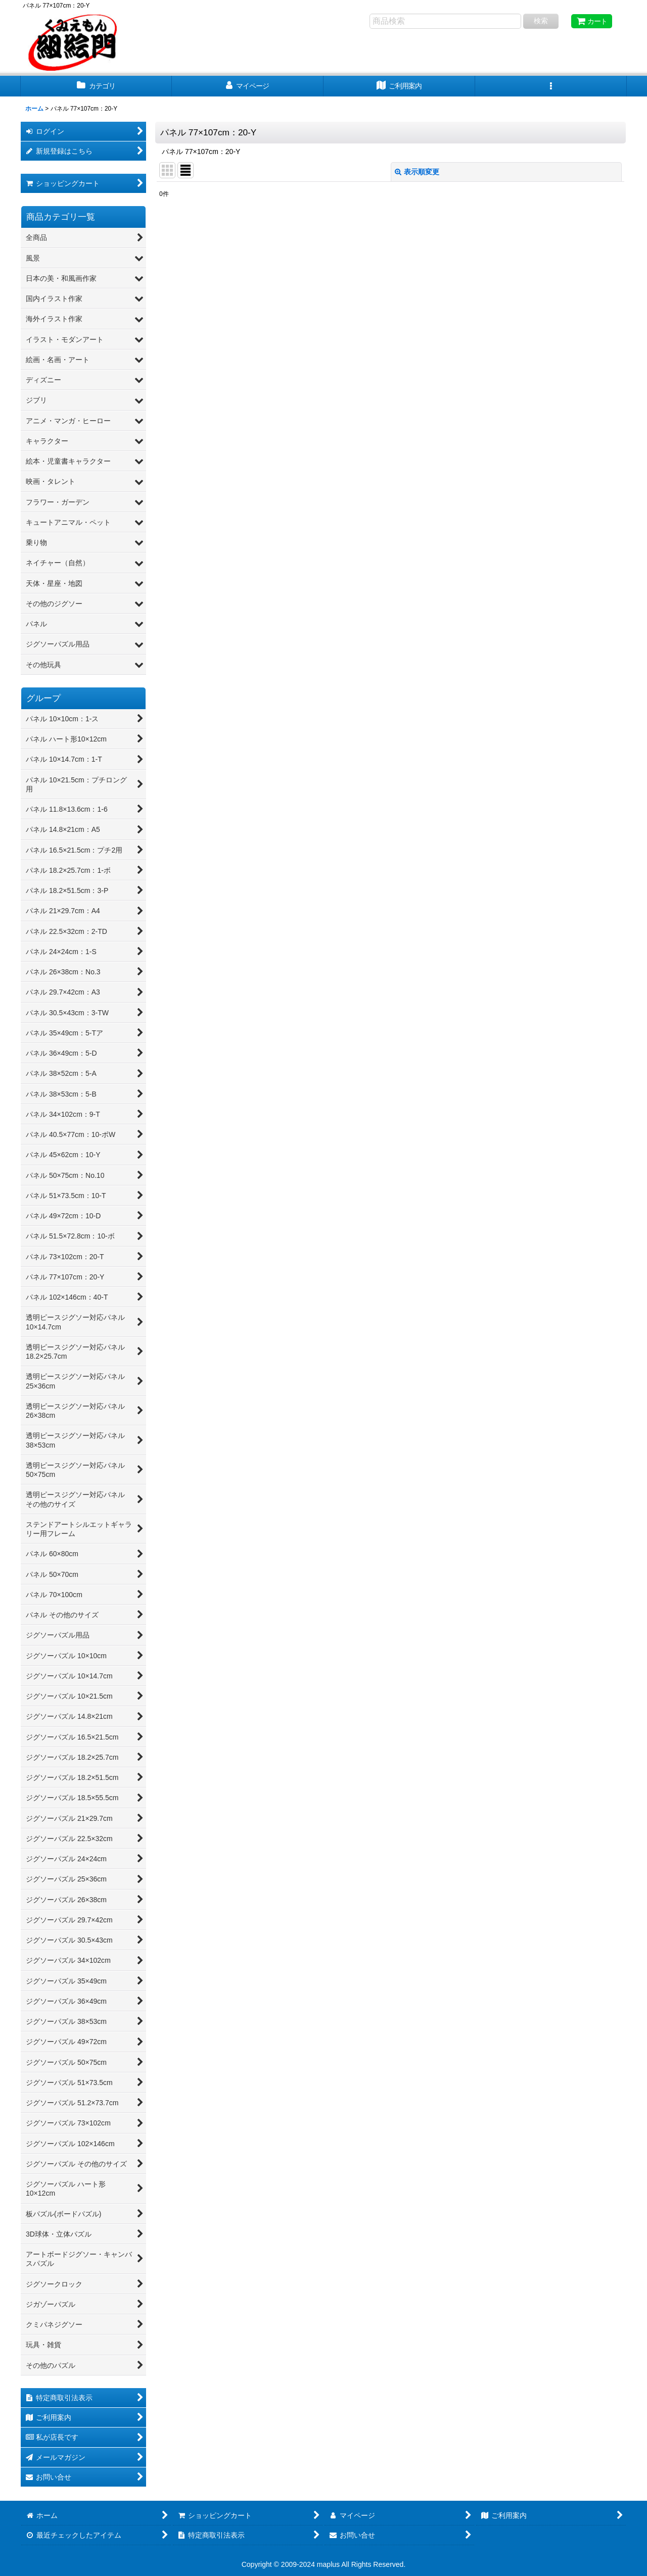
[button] (551, 86)
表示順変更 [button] (417, 172)
